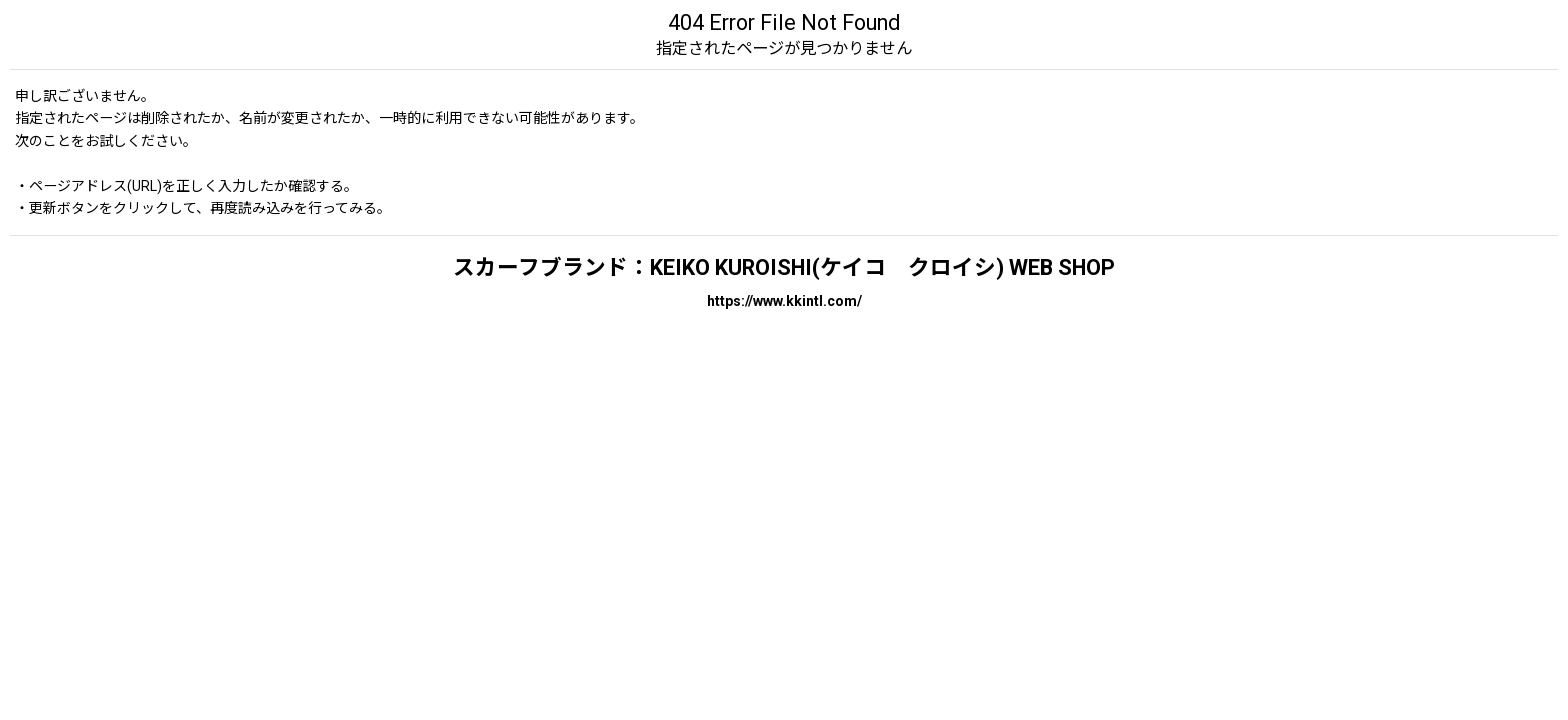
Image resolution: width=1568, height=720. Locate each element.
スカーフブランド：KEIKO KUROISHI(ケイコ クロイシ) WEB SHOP (784, 267)
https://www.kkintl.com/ (784, 301)
